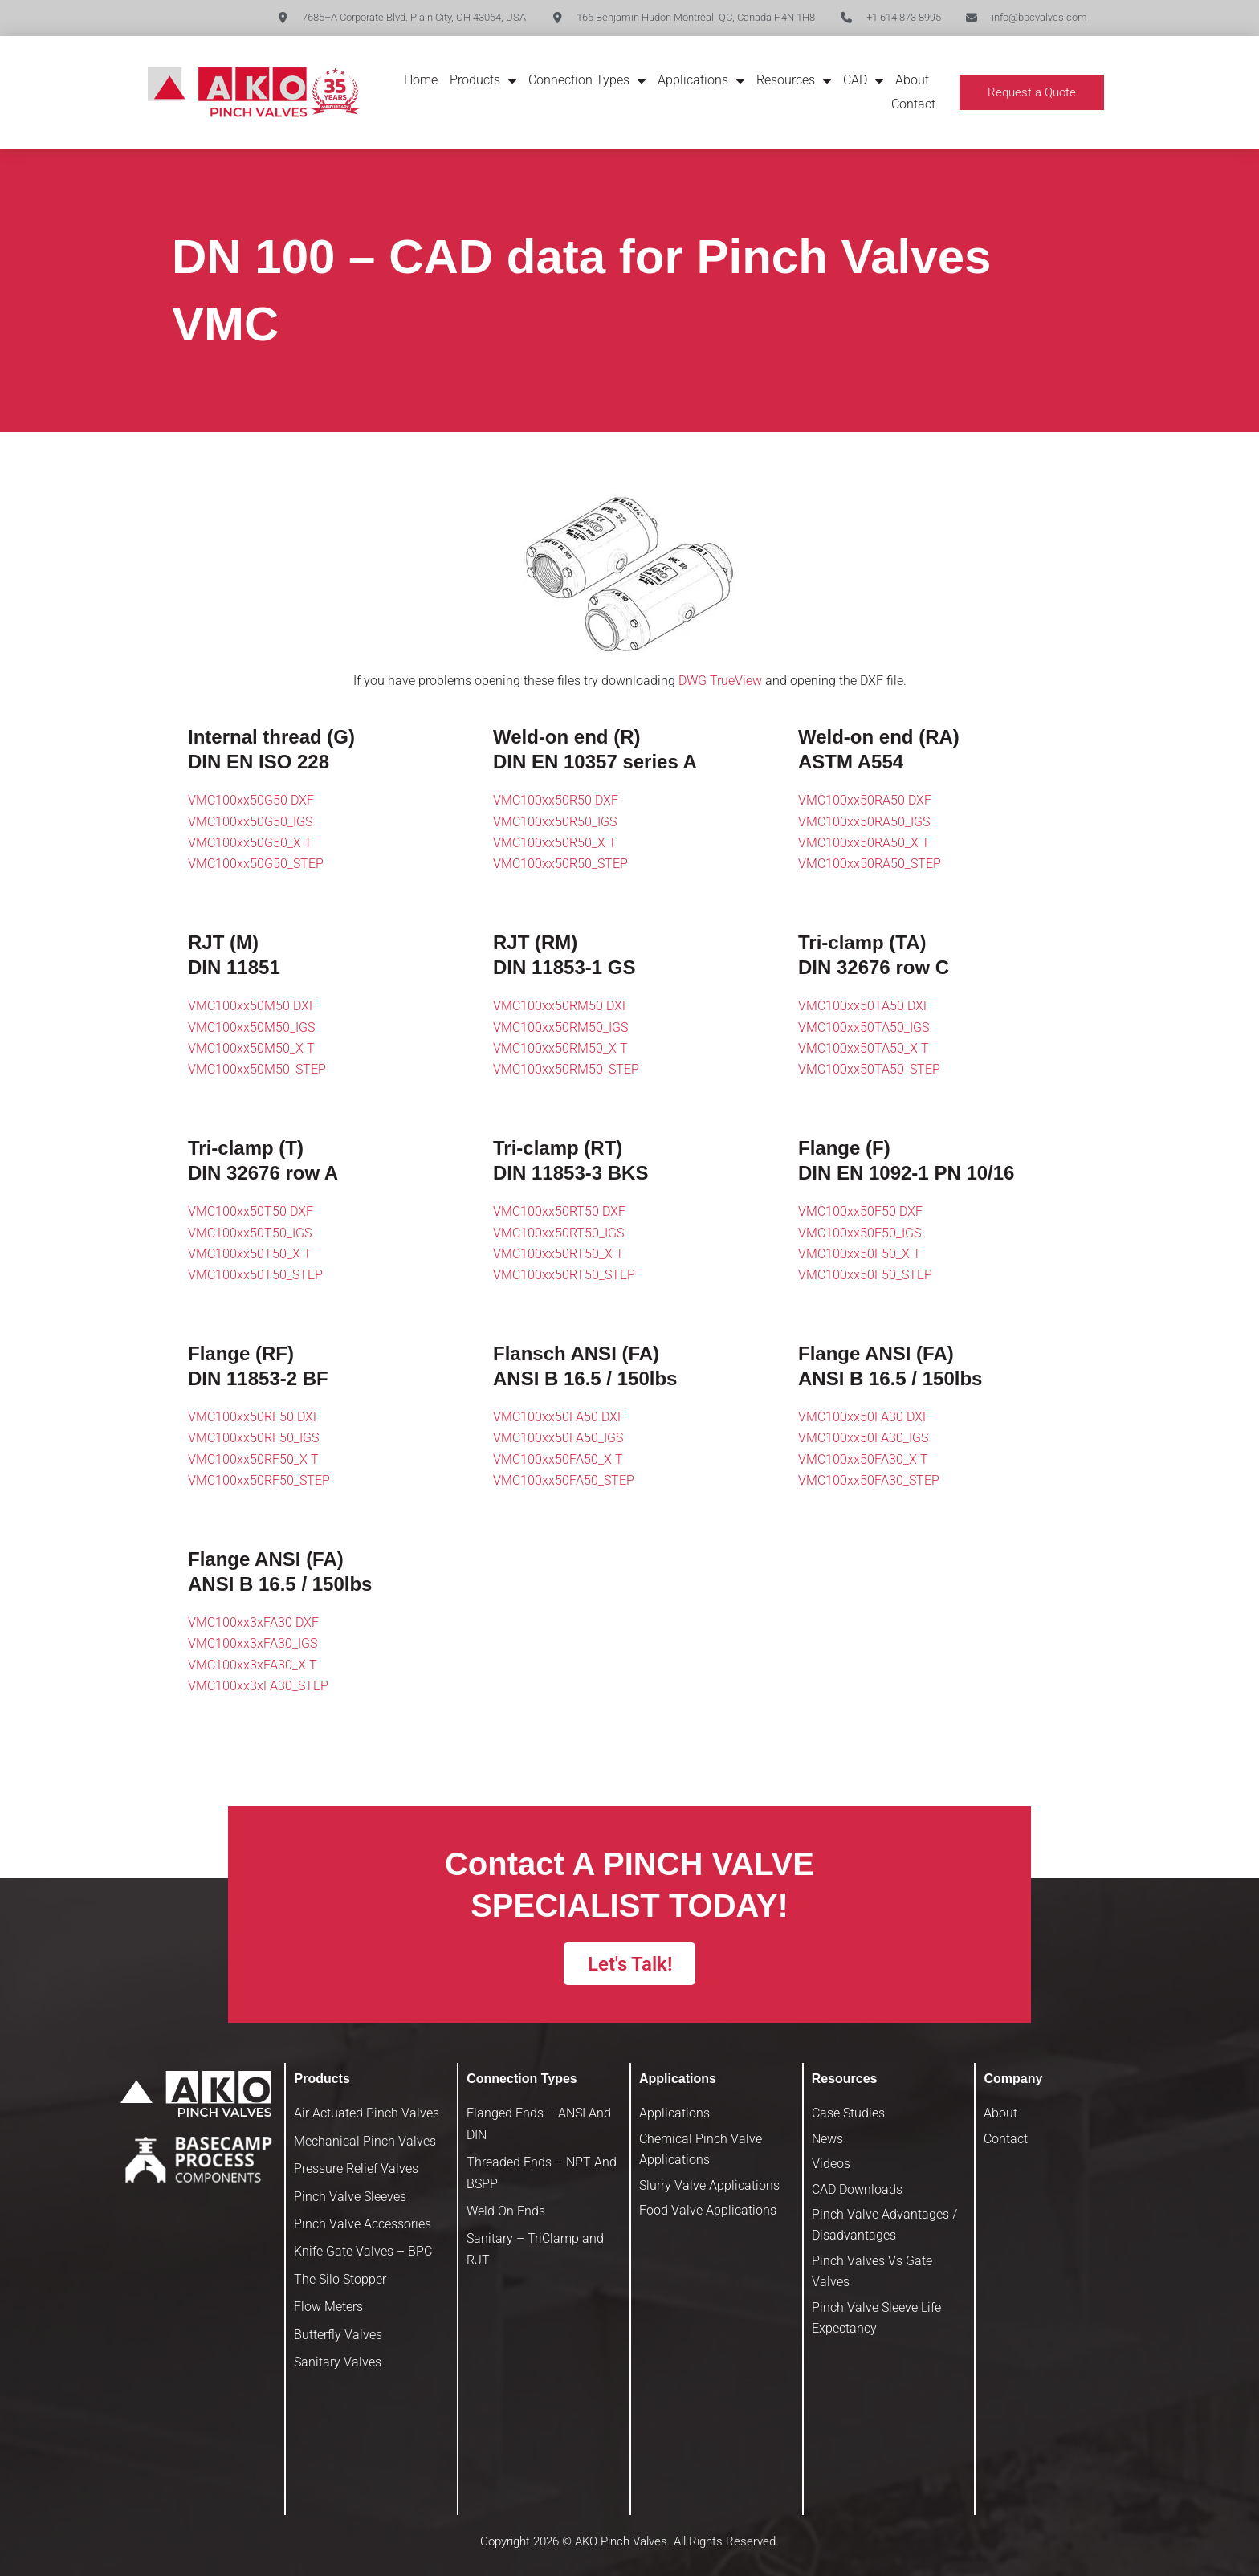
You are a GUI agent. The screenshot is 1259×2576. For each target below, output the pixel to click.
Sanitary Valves (337, 2362)
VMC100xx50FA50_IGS (558, 1437)
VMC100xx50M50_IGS (251, 1027)
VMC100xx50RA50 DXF (864, 800)
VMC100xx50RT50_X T (558, 1254)
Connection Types (587, 80)
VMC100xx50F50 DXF (860, 1211)
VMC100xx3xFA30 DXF (253, 1622)
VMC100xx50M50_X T (251, 1048)
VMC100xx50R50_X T (555, 842)
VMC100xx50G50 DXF (251, 800)
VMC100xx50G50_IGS (250, 821)
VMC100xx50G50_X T (250, 842)
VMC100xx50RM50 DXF (561, 1005)
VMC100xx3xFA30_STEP (258, 1686)
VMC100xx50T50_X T (250, 1254)
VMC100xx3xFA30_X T (252, 1665)
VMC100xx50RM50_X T (560, 1048)
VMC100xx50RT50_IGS (558, 1233)
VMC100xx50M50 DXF (252, 1005)
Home (421, 80)
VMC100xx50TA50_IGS (863, 1027)
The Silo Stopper (340, 2279)
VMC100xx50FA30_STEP (868, 1480)
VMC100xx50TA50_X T (863, 1048)
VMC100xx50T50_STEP (255, 1274)
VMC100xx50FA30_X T (863, 1459)
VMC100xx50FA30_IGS (863, 1437)
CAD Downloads (857, 2189)
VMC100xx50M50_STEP (257, 1069)
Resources (793, 80)
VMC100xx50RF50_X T (253, 1459)
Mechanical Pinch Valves (365, 2141)
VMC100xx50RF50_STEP (259, 1480)
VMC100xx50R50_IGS (555, 821)
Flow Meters (328, 2306)
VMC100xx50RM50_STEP (566, 1069)
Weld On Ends (506, 2211)
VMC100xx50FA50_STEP (563, 1480)
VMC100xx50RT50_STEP (564, 1274)
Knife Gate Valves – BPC (363, 2251)
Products (483, 80)
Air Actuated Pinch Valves (366, 2113)
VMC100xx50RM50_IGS (560, 1027)
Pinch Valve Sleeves (350, 2196)
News (827, 2138)
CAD (863, 80)
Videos (831, 2163)
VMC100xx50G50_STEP (256, 863)
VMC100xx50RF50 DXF (254, 1417)
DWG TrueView (720, 680)
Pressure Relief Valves (356, 2168)
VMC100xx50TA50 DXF (864, 1005)
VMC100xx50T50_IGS (250, 1233)
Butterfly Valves (338, 2334)
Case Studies (848, 2113)
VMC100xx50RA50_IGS (864, 821)
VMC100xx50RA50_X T (864, 842)
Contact (913, 104)
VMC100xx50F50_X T (859, 1254)
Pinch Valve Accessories (362, 2224)
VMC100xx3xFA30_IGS (252, 1643)
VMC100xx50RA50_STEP (869, 863)
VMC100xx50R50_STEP (560, 863)
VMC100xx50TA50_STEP (869, 1069)
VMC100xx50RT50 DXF (559, 1211)
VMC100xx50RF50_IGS (253, 1437)
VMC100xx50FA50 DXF (559, 1417)
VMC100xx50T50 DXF (250, 1211)
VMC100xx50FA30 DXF (864, 1417)
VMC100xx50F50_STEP (865, 1274)
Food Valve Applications (707, 2210)
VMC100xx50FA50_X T (558, 1459)
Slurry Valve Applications (709, 2185)
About (912, 80)
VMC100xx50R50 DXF (555, 800)
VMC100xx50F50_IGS (859, 1233)
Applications (701, 80)
